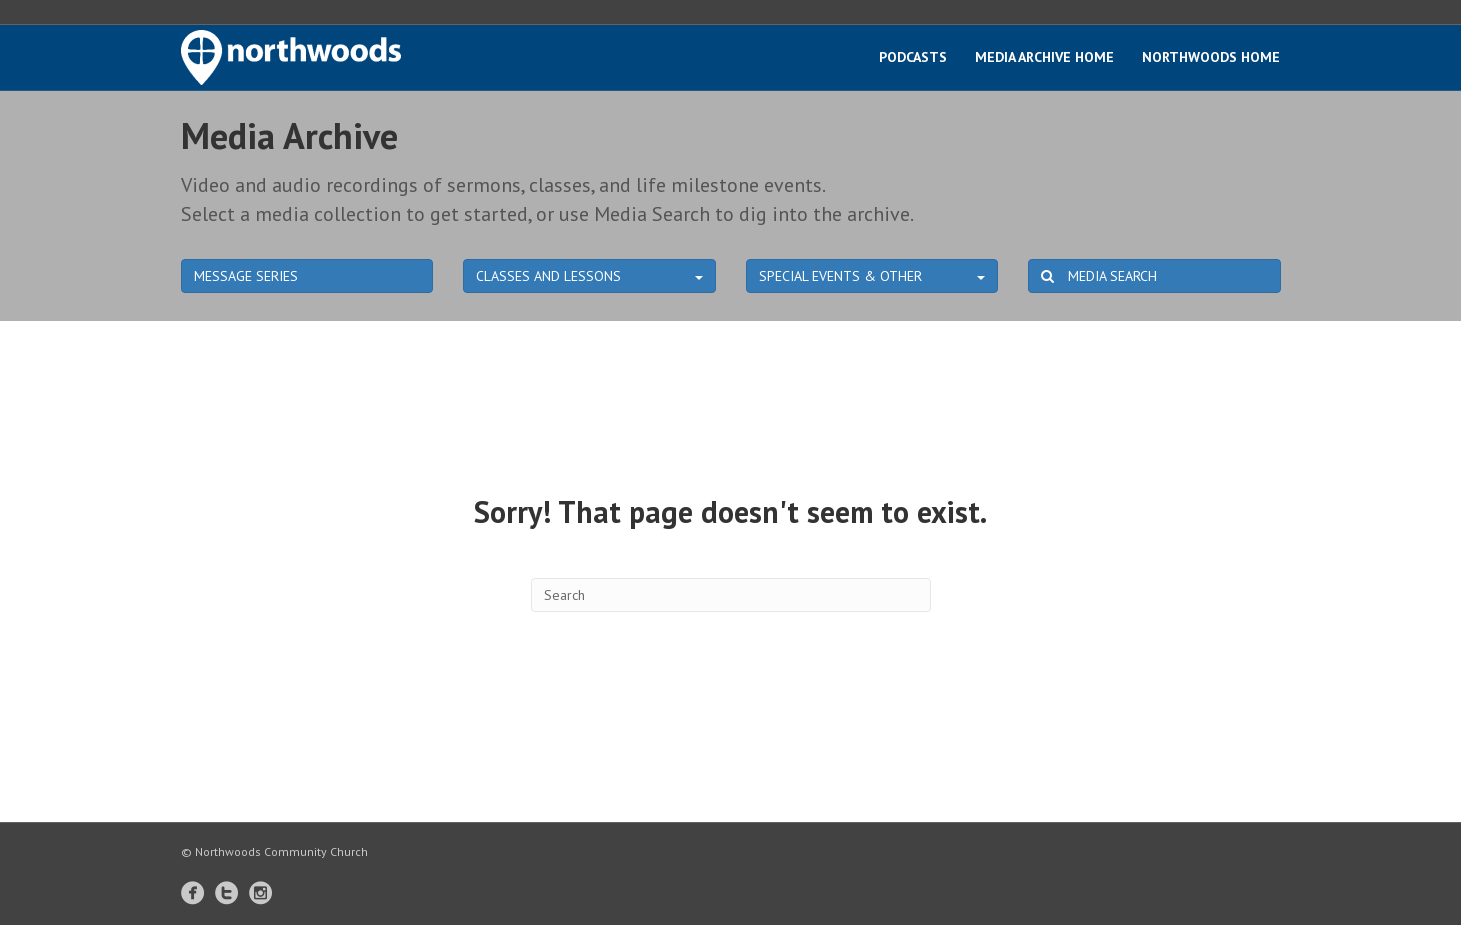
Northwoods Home (1211, 57)
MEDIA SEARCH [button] (1099, 276)
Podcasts (913, 57)
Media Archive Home (1044, 57)
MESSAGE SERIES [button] (246, 276)
